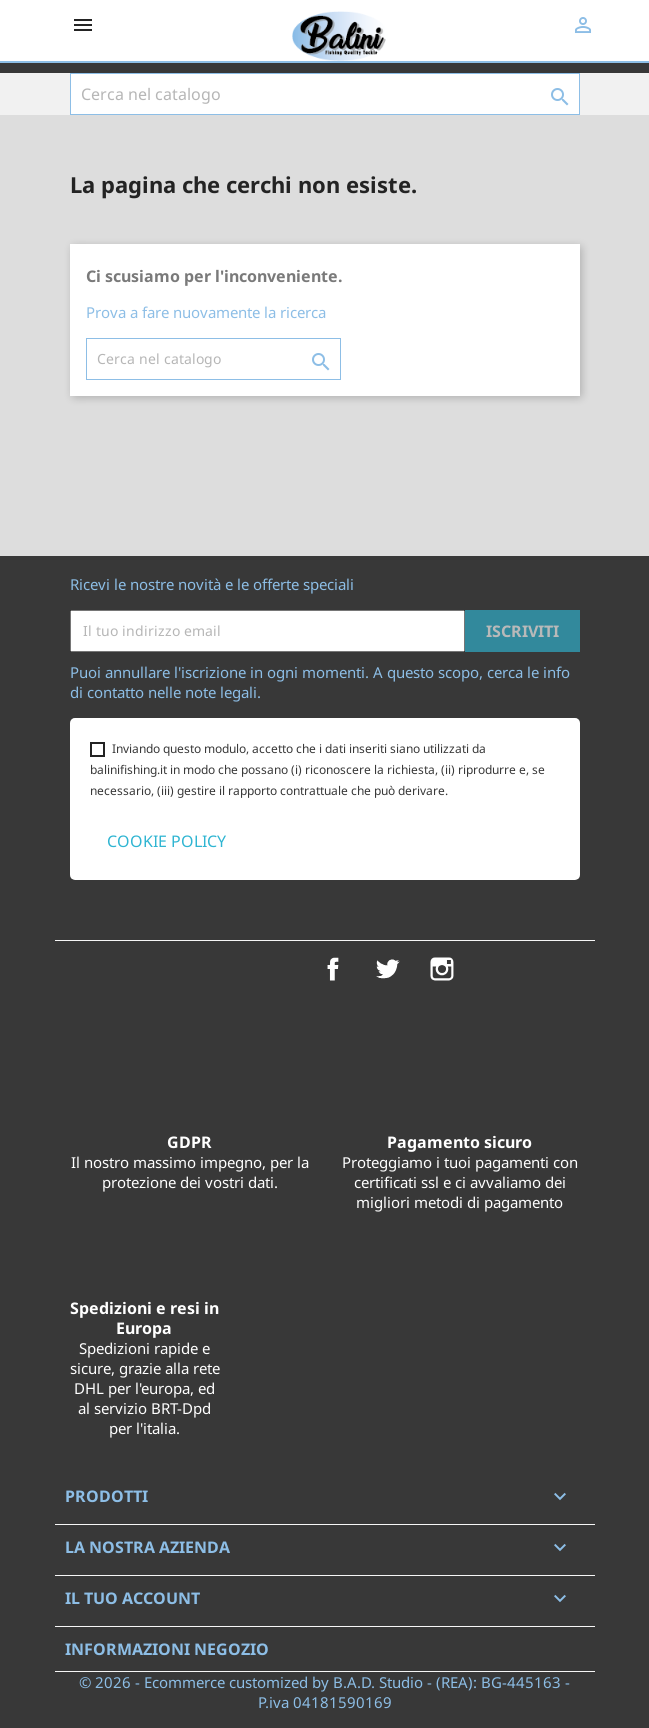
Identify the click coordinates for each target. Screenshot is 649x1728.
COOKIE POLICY (166, 841)
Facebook (333, 969)
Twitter (387, 969)
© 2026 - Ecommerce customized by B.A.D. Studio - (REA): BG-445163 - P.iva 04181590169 (324, 1692)
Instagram (442, 969)
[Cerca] (325, 94)
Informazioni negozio (167, 1649)
